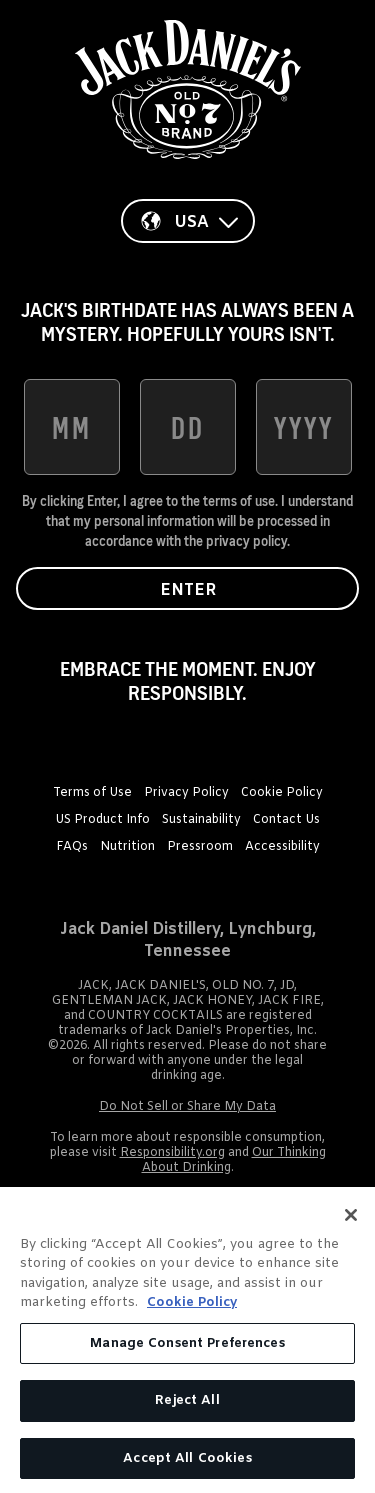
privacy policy (246, 541)
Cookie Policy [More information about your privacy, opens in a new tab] (192, 1309)
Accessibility (282, 847)
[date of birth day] (188, 427)
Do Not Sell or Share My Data (187, 1107)
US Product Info (102, 820)
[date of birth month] (72, 427)
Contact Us (286, 820)
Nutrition (127, 847)
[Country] (188, 221)
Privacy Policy (186, 793)
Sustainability (201, 820)
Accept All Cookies (187, 1465)
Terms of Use (92, 793)
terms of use (239, 501)
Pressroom (200, 847)
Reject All (187, 1407)
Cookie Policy (282, 793)
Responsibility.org (172, 1153)
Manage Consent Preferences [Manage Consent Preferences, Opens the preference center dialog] (187, 1349)
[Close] (351, 1221)
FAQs (72, 847)
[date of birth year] (304, 427)
